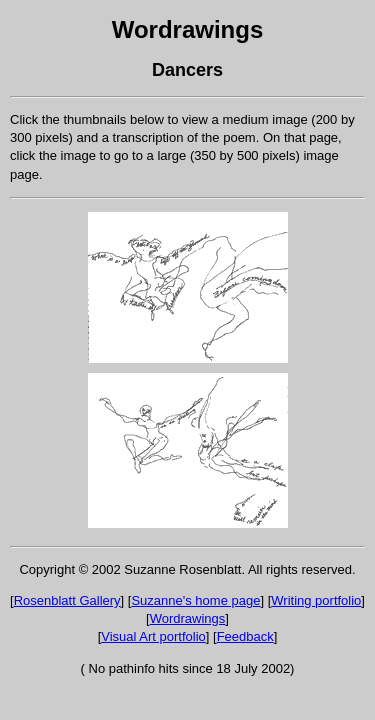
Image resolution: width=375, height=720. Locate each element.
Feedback (245, 636)
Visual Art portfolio (153, 636)
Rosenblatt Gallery (67, 600)
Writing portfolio (316, 600)
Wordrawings (188, 29)
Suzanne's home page (195, 600)
